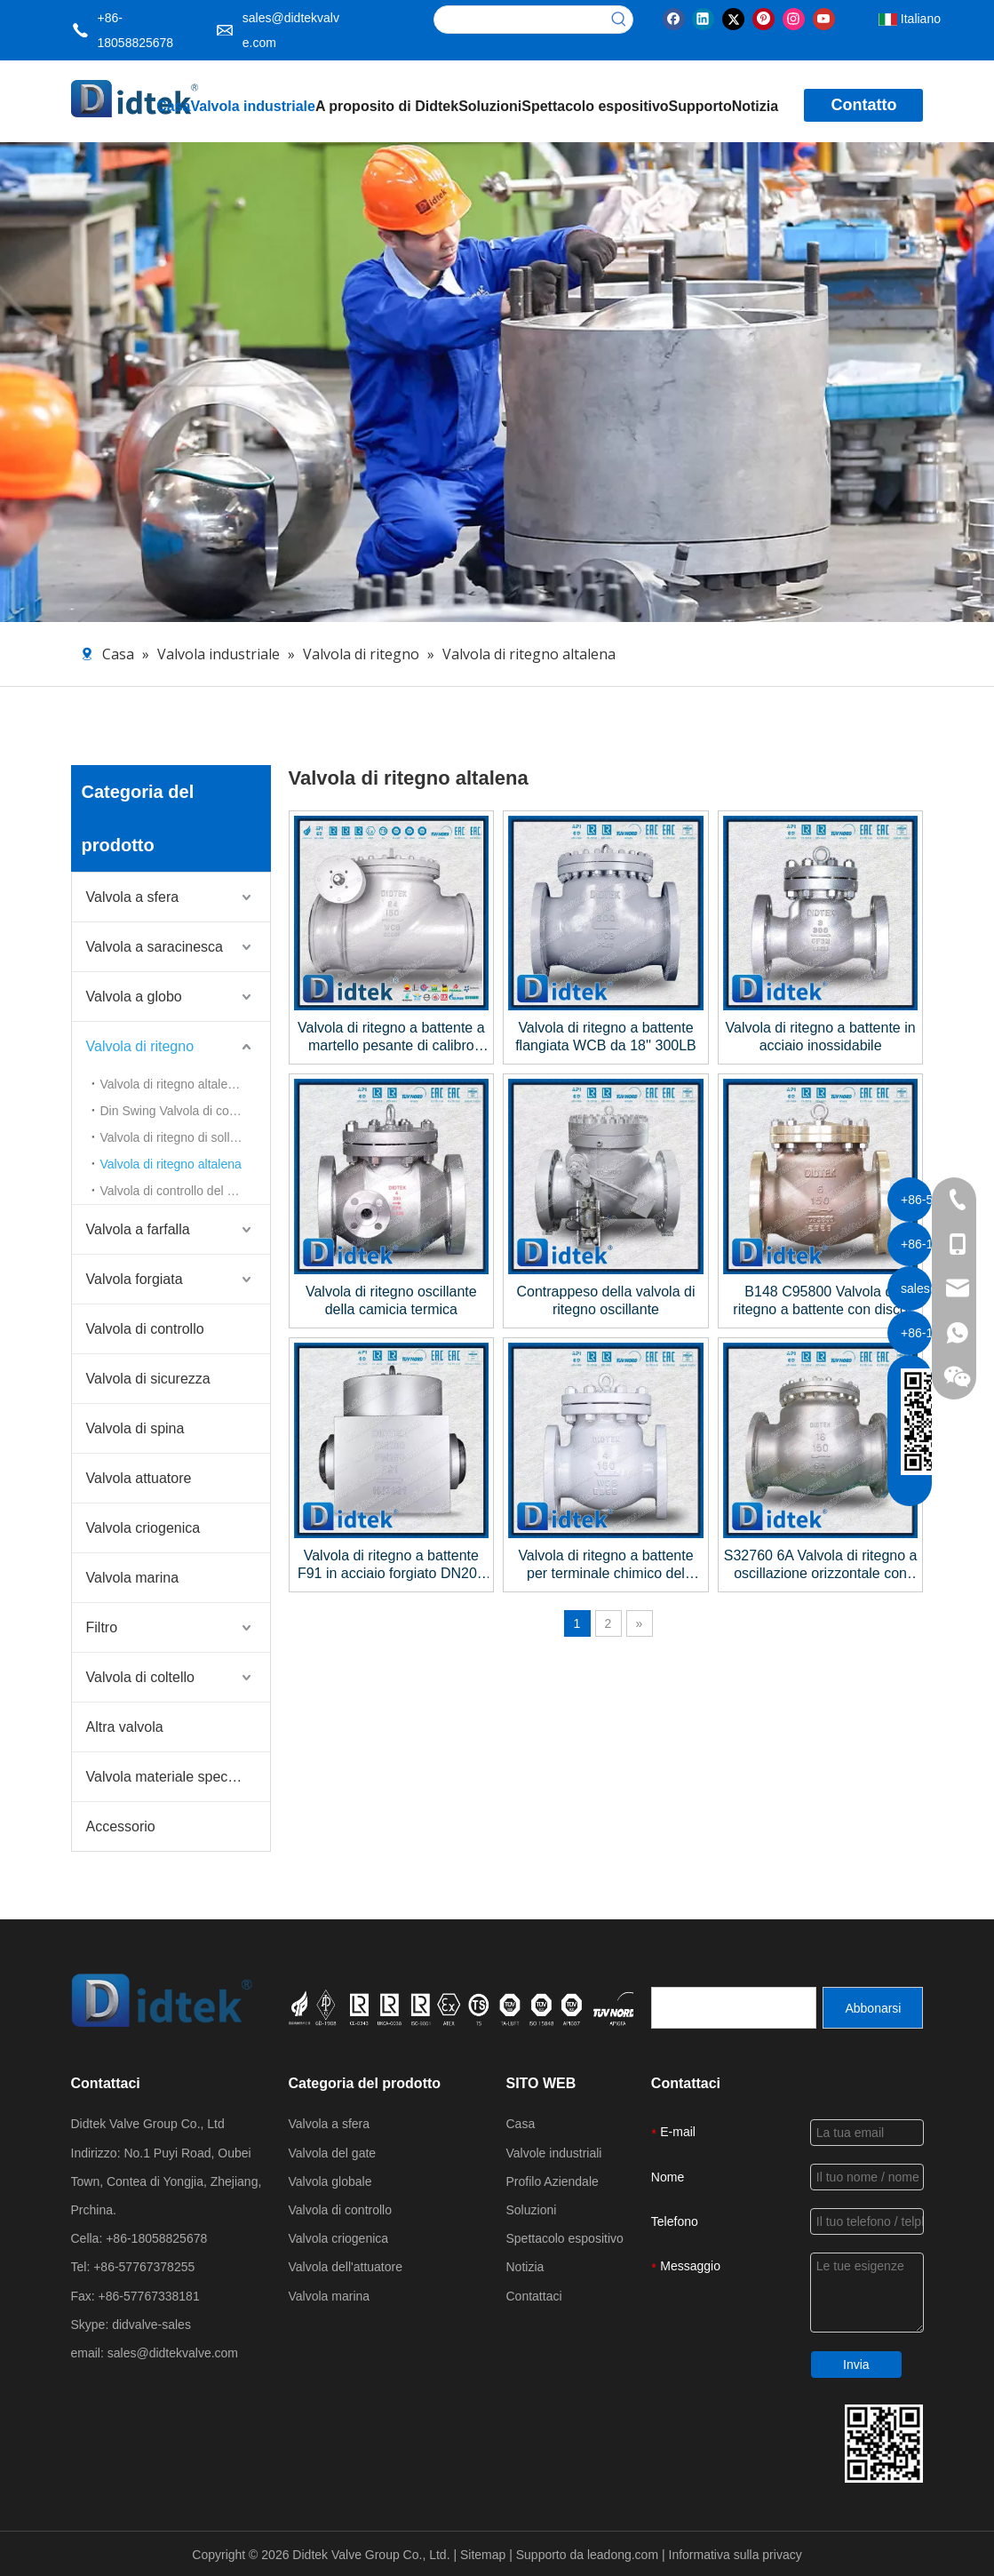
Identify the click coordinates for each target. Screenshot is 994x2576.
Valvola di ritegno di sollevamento (185, 1137)
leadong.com (624, 2555)
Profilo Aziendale (552, 2181)
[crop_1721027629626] (501, 2007)
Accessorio (120, 1826)
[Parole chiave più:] (619, 19)
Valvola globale (330, 2181)
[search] (733, 2008)
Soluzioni (531, 2210)
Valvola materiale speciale (168, 1776)
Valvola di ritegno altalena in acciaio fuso (185, 1084)
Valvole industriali (554, 2153)
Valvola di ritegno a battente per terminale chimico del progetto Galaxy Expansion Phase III (605, 1565)
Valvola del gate (333, 2153)
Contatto (863, 105)
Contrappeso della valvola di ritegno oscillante (605, 1300)
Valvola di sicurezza (148, 1378)
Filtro (102, 1627)
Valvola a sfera (132, 897)
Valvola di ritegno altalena (171, 1164)
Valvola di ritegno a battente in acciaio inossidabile (821, 1036)
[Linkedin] (703, 17)
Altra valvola (124, 1727)
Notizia (525, 2267)
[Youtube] (824, 17)
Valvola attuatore (139, 1478)
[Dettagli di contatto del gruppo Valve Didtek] (884, 2444)
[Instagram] (794, 17)
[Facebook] (674, 17)
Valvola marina (132, 1577)
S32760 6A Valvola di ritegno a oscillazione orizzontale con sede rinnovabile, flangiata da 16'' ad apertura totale (821, 1565)
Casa (521, 2124)
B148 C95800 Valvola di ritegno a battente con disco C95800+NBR (820, 1301)
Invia (856, 2364)
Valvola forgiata (134, 1279)
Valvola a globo (134, 996)
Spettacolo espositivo (565, 2238)
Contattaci (534, 2296)
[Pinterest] (763, 17)
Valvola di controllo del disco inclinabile (185, 1191)
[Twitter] (733, 17)
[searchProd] (520, 19)
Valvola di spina (135, 1428)
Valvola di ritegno (140, 1046)
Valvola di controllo (145, 1328)
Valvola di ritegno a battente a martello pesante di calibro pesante (391, 1037)
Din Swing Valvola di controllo (181, 1111)
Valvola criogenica (143, 1527)
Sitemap (484, 2555)
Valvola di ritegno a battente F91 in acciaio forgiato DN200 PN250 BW (391, 1565)
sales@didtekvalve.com (172, 2353)
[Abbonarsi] (873, 2008)
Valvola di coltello (140, 1677)
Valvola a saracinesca (154, 946)
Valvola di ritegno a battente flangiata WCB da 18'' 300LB (605, 1036)
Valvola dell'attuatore (346, 2267)
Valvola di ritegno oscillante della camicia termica (391, 1300)
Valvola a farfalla (138, 1229)
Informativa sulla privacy (735, 2555)
